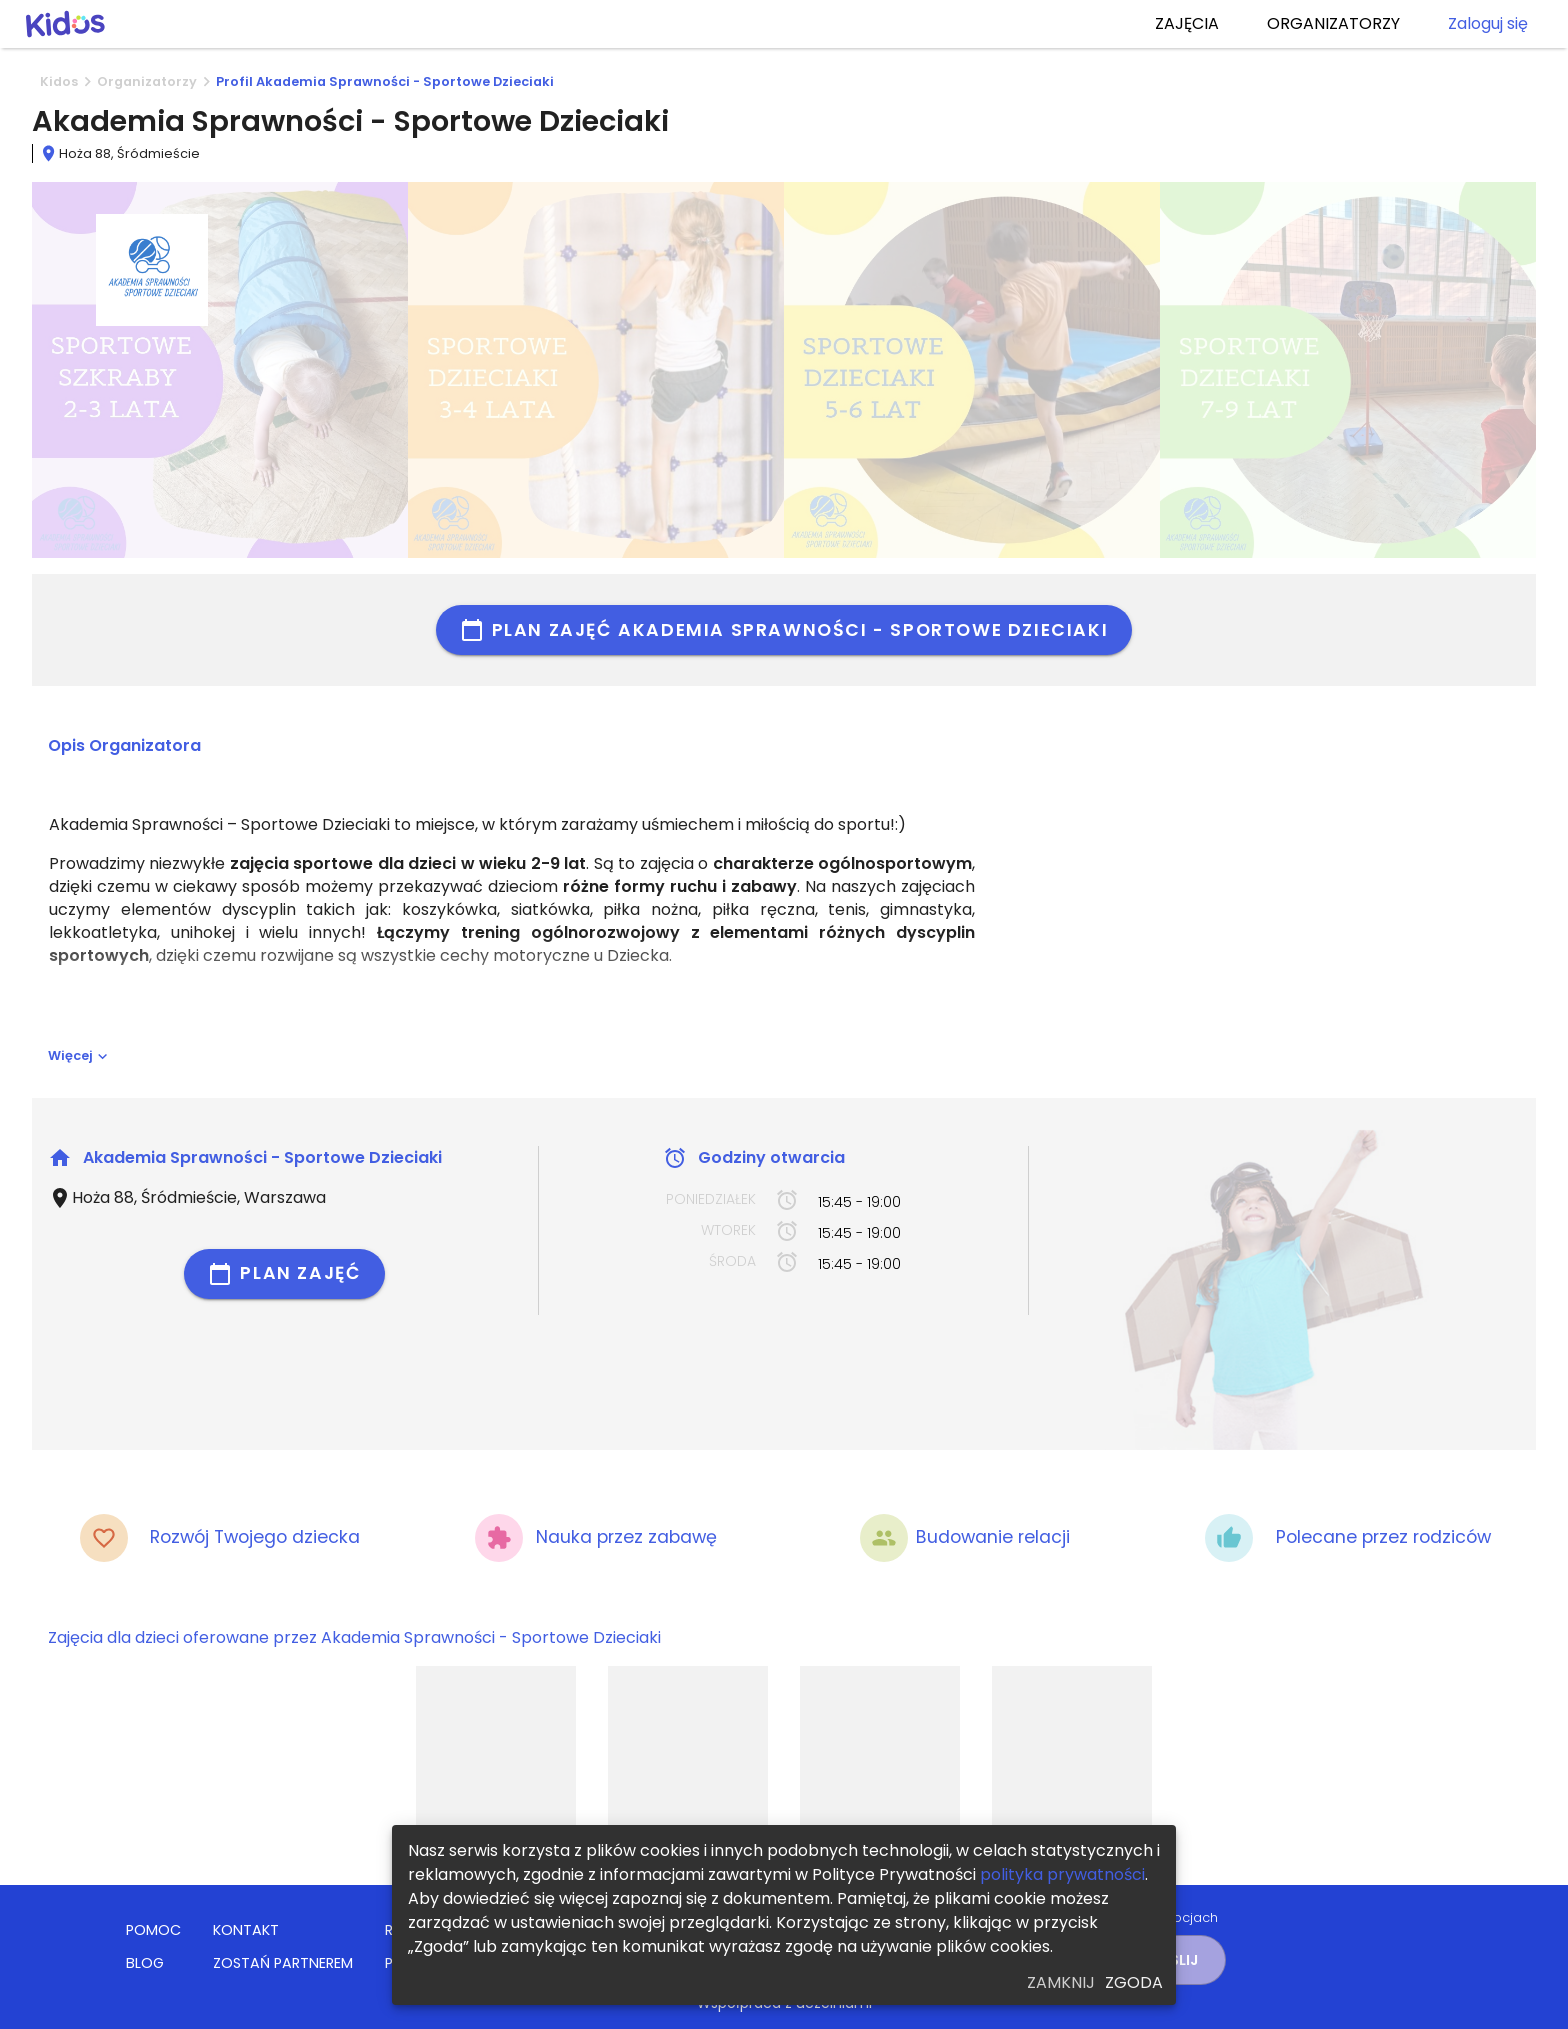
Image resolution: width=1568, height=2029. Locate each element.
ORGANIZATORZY (1333, 24)
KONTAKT (246, 1930)
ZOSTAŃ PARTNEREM (283, 1963)
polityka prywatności (1062, 1874)
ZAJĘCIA (1187, 24)
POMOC (153, 1930)
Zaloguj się (1488, 24)
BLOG (145, 1963)
